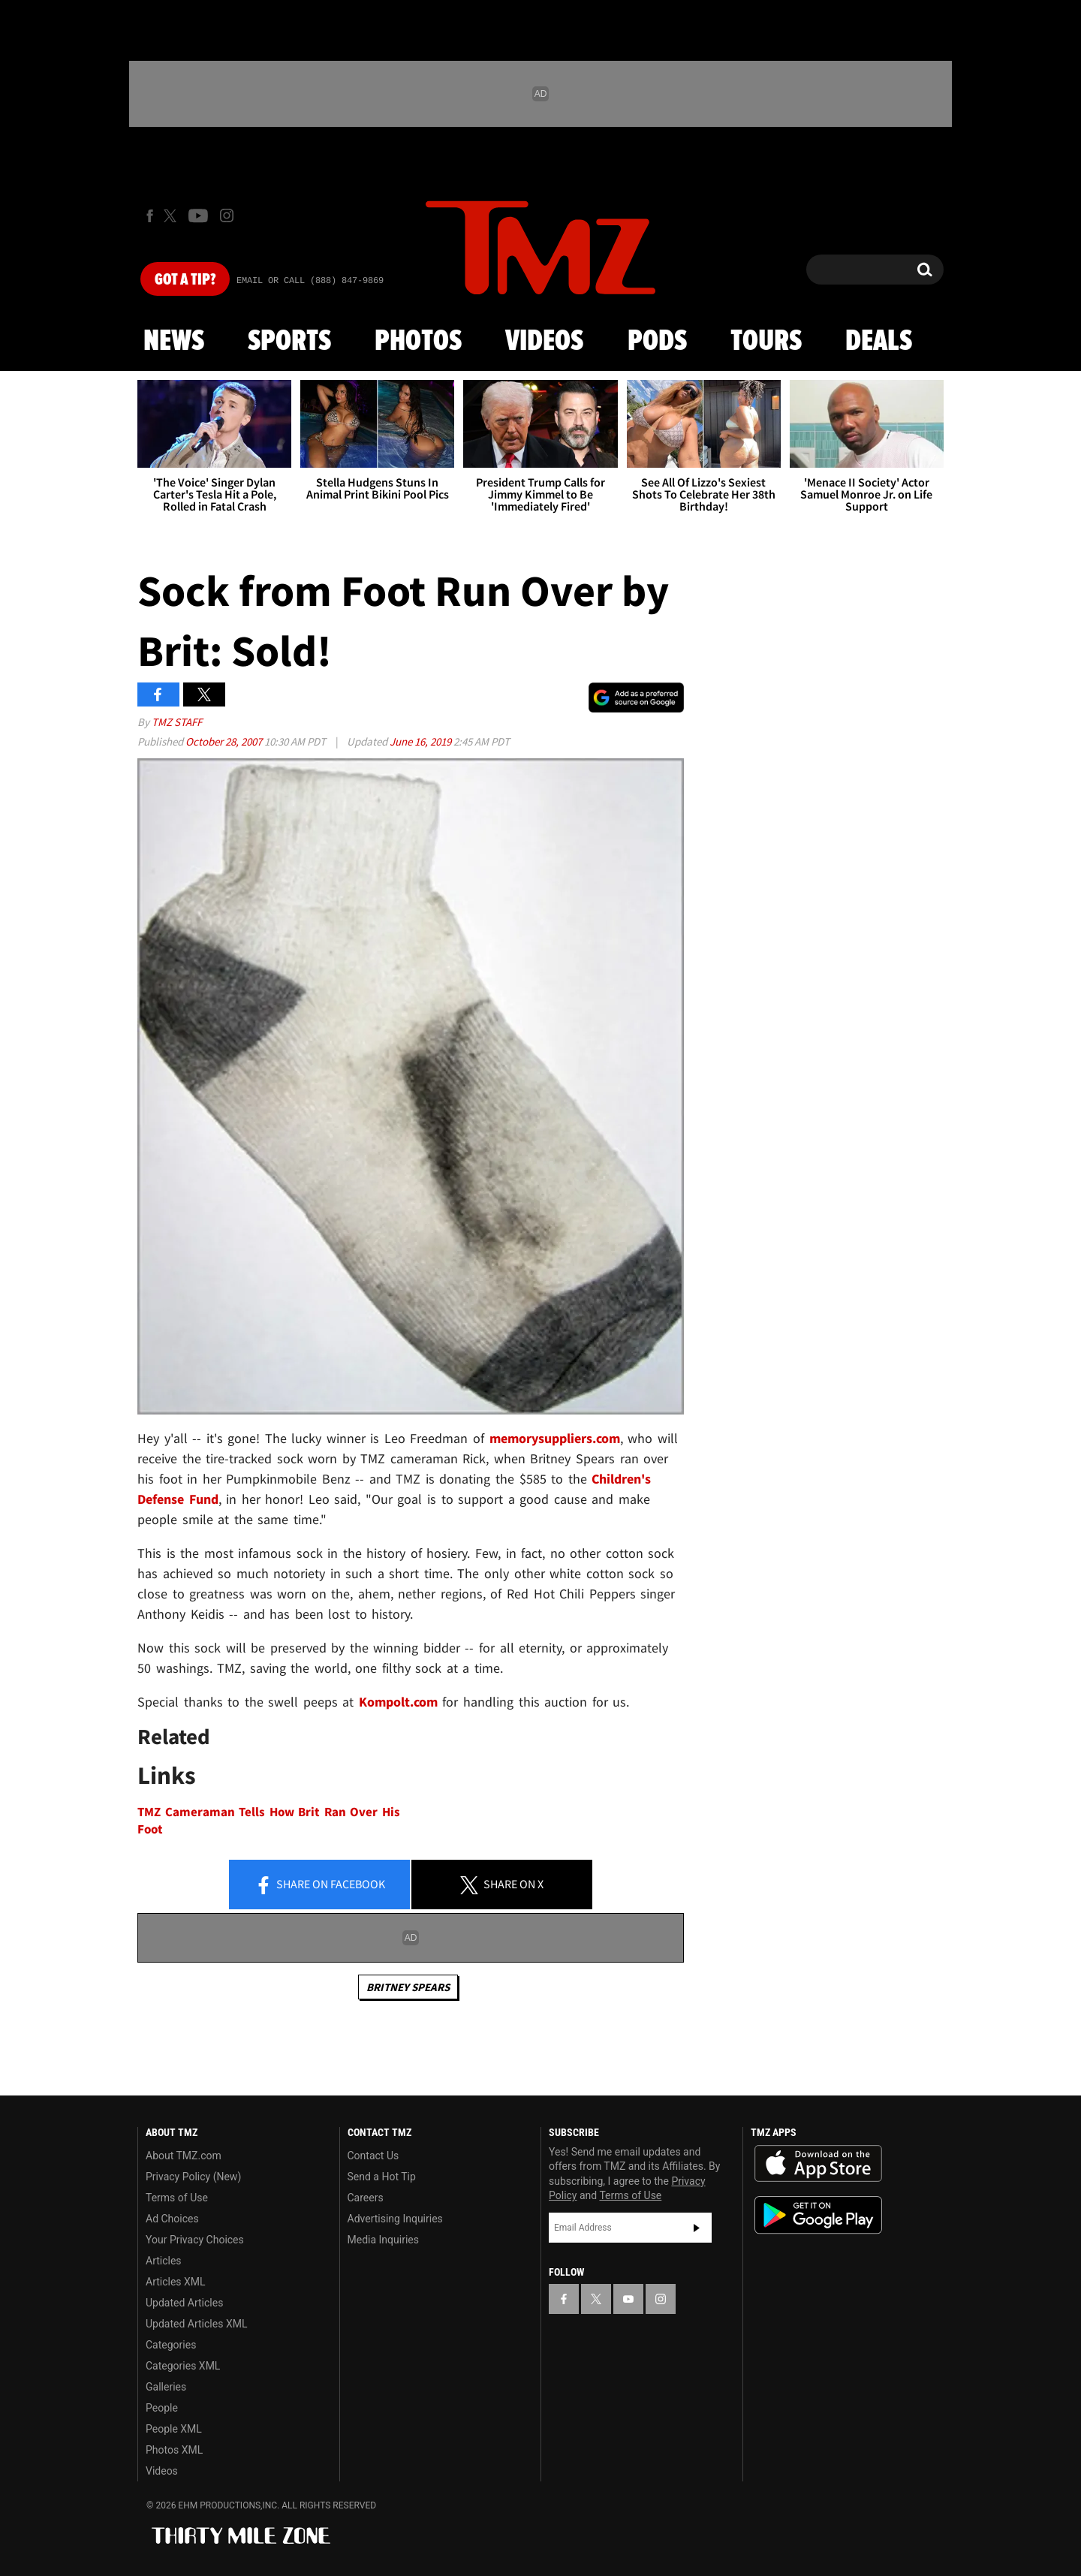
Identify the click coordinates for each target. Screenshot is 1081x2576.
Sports (289, 342)
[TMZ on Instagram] (226, 215)
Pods (657, 342)
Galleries (166, 2387)
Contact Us (373, 2156)
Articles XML (176, 2282)
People (162, 2408)
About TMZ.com (183, 2156)
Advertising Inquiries (395, 2219)
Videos (544, 342)
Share (319, 1885)
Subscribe (697, 2228)
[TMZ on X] (172, 215)
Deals (878, 342)
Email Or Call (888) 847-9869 (310, 281)
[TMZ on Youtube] (198, 215)
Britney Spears (408, 1987)
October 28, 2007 (224, 741)
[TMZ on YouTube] (628, 2299)
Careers (366, 2198)
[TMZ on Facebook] (149, 215)
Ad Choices (172, 2219)
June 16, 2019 (421, 741)
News (173, 342)
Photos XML (174, 2450)
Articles (164, 2261)
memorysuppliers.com (554, 1438)
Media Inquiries (383, 2240)
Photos (418, 342)
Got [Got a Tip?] (185, 280)
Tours (766, 342)
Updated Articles (184, 2303)
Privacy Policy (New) (193, 2177)
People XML (174, 2429)
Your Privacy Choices (195, 2240)
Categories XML (183, 2366)
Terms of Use (177, 2198)
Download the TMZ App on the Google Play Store (818, 2215)
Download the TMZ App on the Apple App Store (818, 2164)
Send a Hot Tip (382, 2177)
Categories (171, 2345)
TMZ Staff (177, 722)
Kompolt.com (398, 1701)
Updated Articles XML (196, 2324)
